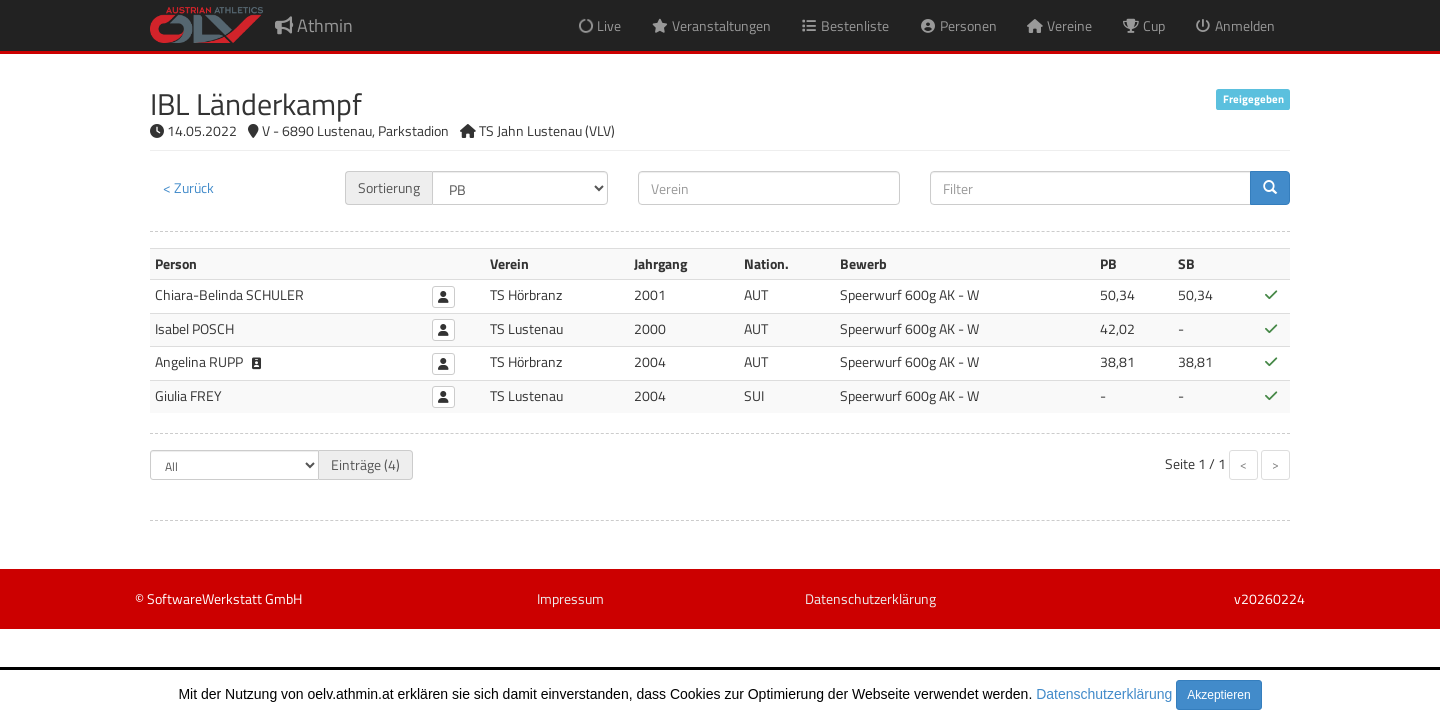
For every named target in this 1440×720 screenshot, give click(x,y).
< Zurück (188, 187)
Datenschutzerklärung (1104, 694)
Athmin (314, 25)
